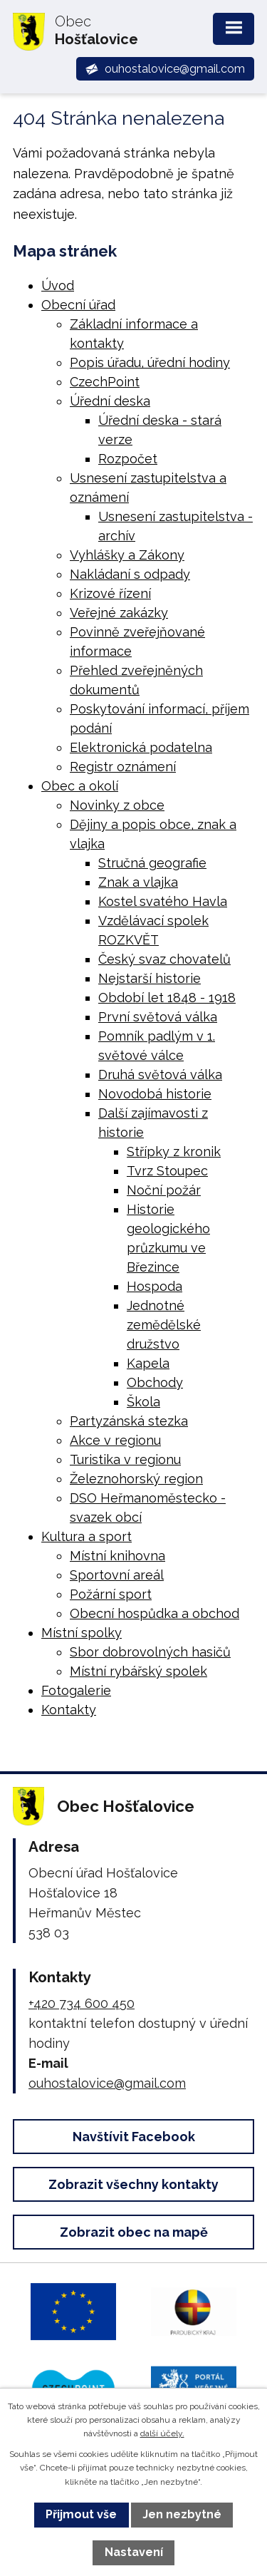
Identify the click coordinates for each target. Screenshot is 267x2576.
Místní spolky (81, 1632)
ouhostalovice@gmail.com (107, 2083)
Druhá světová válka (160, 1074)
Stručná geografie (152, 862)
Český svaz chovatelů (164, 959)
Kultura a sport (86, 1536)
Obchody (155, 1382)
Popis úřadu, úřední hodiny (150, 362)
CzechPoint (105, 381)
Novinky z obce (117, 805)
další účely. (162, 2433)
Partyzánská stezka (129, 1420)
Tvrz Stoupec (167, 1170)
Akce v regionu (115, 1440)
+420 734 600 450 (81, 2003)
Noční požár (164, 1190)
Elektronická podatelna (141, 747)
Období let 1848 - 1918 (167, 997)
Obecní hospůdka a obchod (154, 1613)
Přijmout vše (81, 2514)
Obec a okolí (79, 785)
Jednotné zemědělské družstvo (164, 1324)
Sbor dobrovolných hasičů (150, 1651)
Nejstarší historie (149, 978)
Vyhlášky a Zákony (127, 554)
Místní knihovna (117, 1555)
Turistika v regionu (125, 1459)
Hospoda (154, 1286)
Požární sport (111, 1594)
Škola (143, 1401)
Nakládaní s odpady (130, 574)
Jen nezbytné (181, 2514)
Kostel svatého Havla (162, 901)
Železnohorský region (136, 1478)
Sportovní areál (117, 1574)
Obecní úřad (78, 304)
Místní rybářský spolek (138, 1671)
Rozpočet (127, 458)
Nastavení (134, 2552)
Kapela (148, 1363)
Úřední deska (110, 400)
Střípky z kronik (174, 1151)
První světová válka (157, 1016)
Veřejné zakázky (119, 612)
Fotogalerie (76, 1690)
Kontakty (68, 1709)
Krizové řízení (110, 593)
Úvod (57, 285)
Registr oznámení (123, 766)
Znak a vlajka (138, 882)
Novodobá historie (154, 1093)
